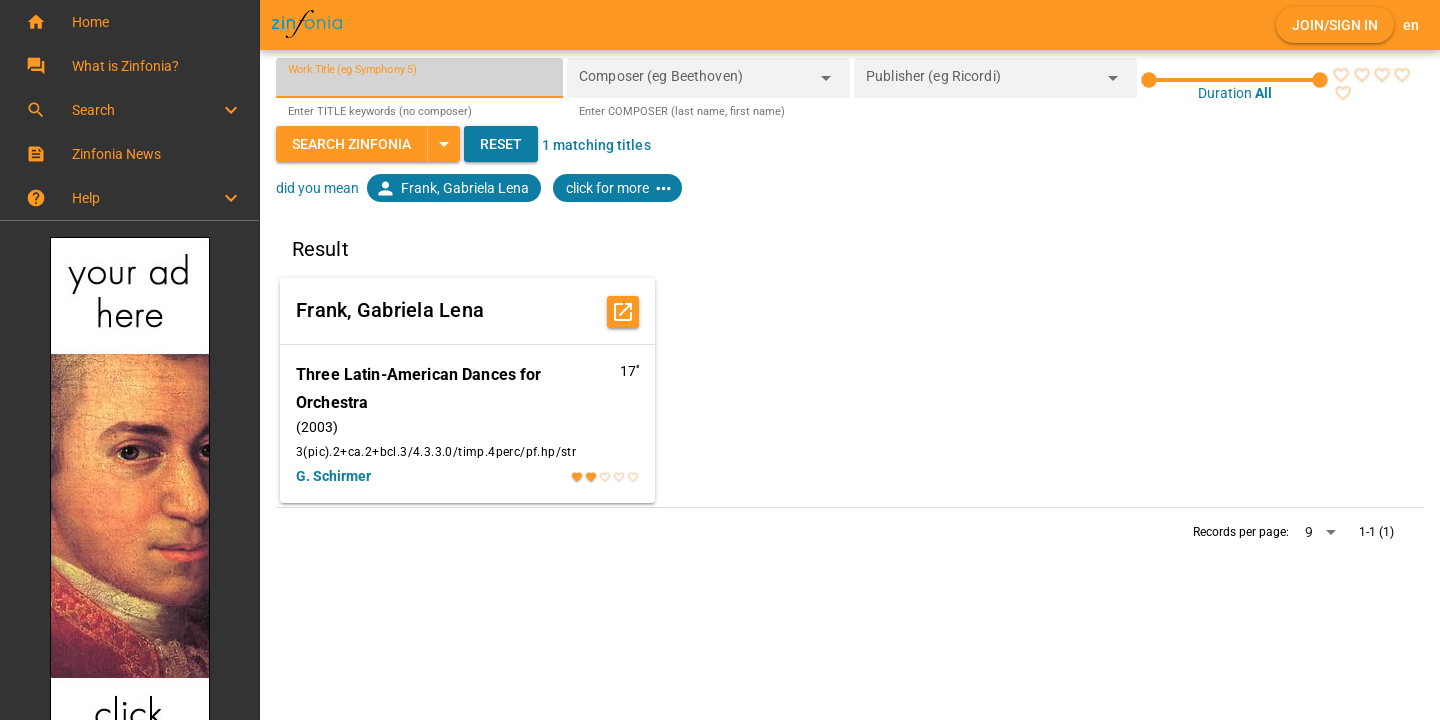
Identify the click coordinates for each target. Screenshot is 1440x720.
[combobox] (693, 84)
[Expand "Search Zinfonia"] (443, 144)
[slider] (1234, 80)
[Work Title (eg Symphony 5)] (419, 78)
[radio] (1341, 75)
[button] (129, 22)
